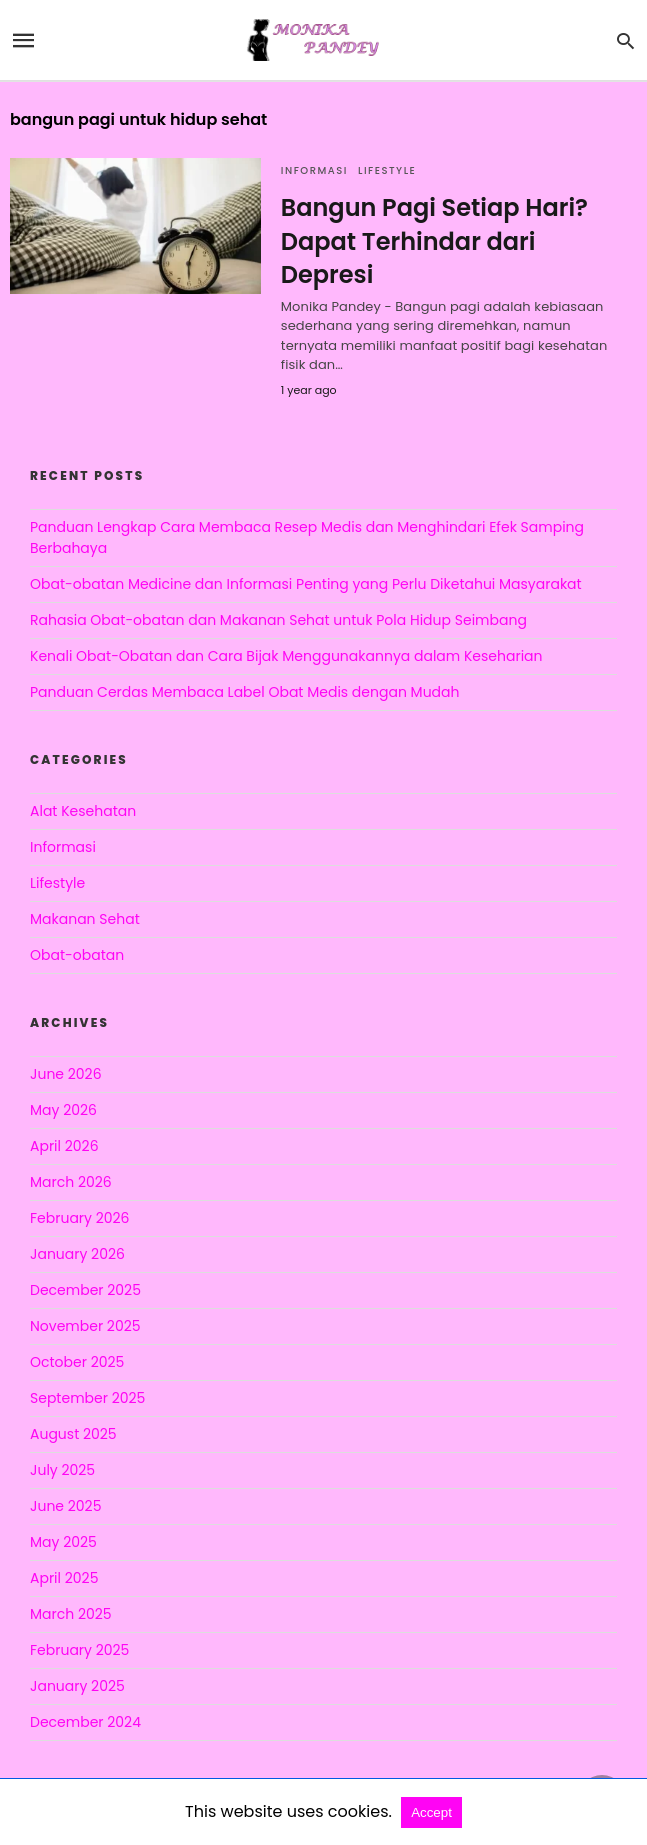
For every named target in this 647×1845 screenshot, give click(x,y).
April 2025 (64, 1578)
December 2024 (85, 1722)
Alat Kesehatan (83, 811)
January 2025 (77, 1686)
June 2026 (66, 1074)
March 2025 (71, 1614)
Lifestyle (387, 170)
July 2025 (62, 1470)
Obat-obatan (77, 955)
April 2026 (64, 1146)
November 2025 (85, 1326)
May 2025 (63, 1542)
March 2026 (71, 1182)
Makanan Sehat (85, 919)
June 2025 (65, 1506)
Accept (431, 1812)
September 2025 (87, 1398)
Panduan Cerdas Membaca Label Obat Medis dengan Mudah (245, 692)
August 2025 (73, 1434)
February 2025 (79, 1650)
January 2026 (77, 1254)
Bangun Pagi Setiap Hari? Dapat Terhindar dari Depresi (434, 241)
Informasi (314, 170)
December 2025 (85, 1290)
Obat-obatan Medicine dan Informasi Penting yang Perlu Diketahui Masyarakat (306, 584)
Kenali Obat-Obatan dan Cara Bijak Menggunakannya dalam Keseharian (286, 656)
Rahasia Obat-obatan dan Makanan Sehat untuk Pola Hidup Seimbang (278, 620)
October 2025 (77, 1362)
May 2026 (63, 1110)
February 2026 (79, 1218)
